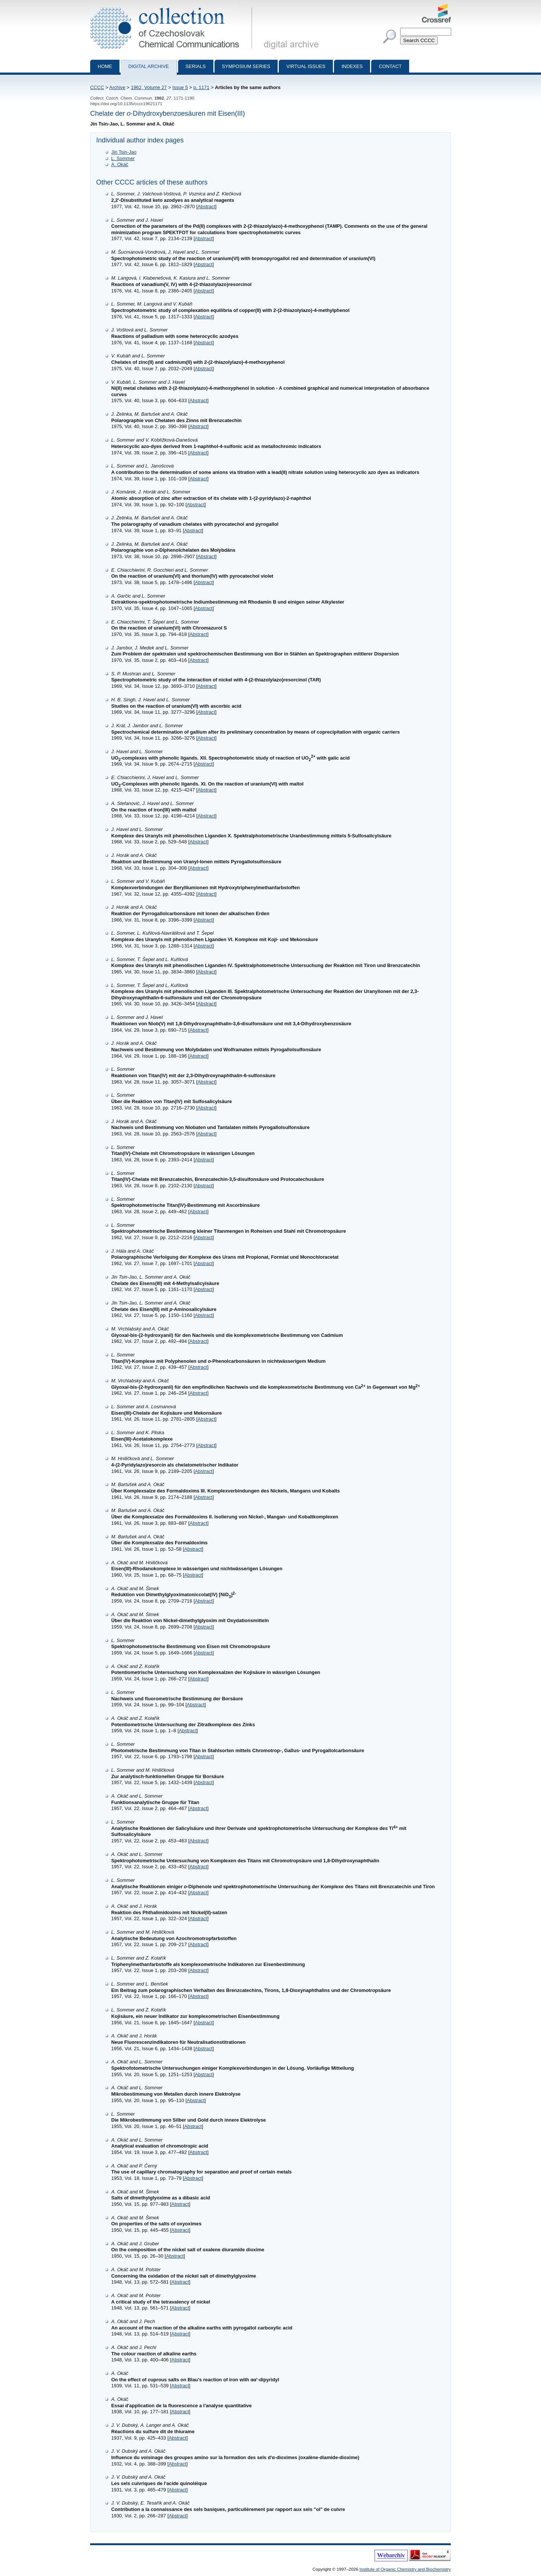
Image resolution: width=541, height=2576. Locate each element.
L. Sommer (123, 158)
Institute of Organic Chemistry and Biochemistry (405, 2569)
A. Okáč (119, 164)
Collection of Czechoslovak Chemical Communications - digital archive (172, 7)
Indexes (352, 66)
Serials (196, 66)
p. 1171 (201, 87)
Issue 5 (180, 87)
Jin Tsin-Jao (123, 152)
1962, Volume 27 (149, 87)
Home (105, 66)
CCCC (97, 87)
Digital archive (148, 66)
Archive (117, 87)
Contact (390, 66)
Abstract (206, 206)
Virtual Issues (305, 66)
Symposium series (246, 66)
